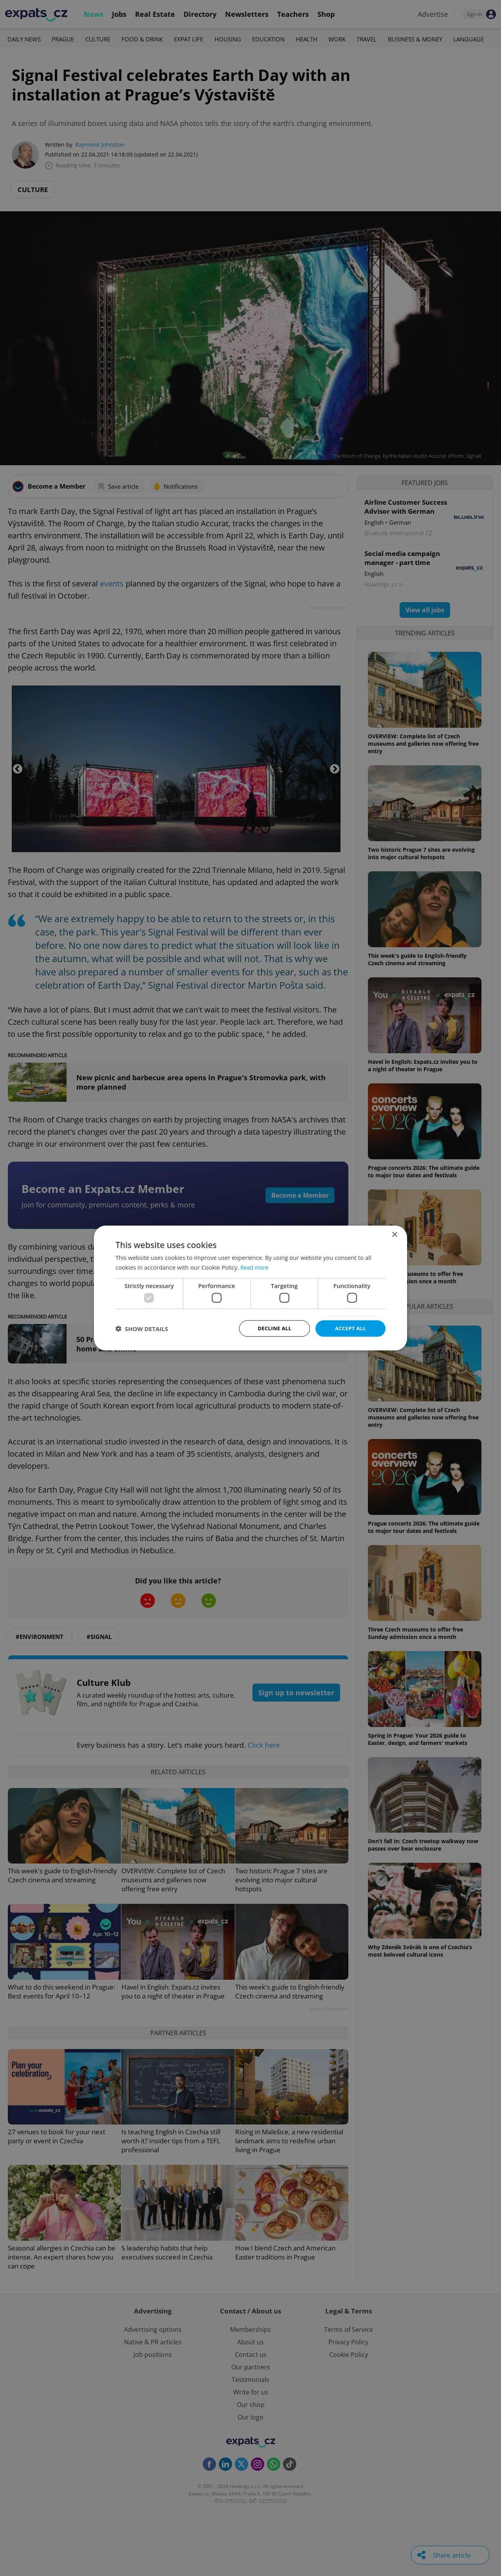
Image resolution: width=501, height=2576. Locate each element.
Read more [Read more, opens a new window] (255, 1266)
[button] (141, 1328)
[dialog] (250, 1288)
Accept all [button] (350, 1328)
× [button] (394, 1234)
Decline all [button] (274, 1328)
